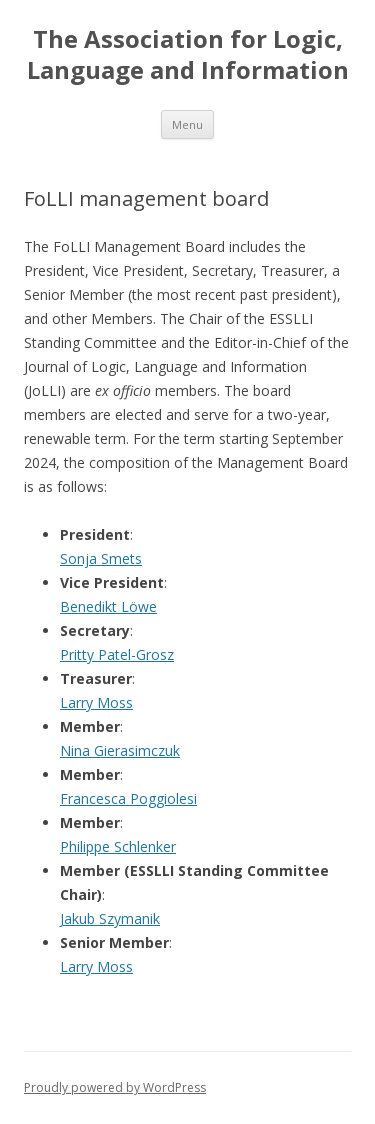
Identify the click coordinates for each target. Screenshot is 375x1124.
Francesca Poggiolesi (128, 798)
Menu (187, 124)
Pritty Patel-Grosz (117, 654)
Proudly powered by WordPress (115, 1087)
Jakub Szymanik (110, 918)
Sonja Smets (101, 558)
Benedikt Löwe (108, 606)
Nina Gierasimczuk (120, 750)
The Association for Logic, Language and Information (188, 55)
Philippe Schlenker (118, 846)
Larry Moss (96, 702)
